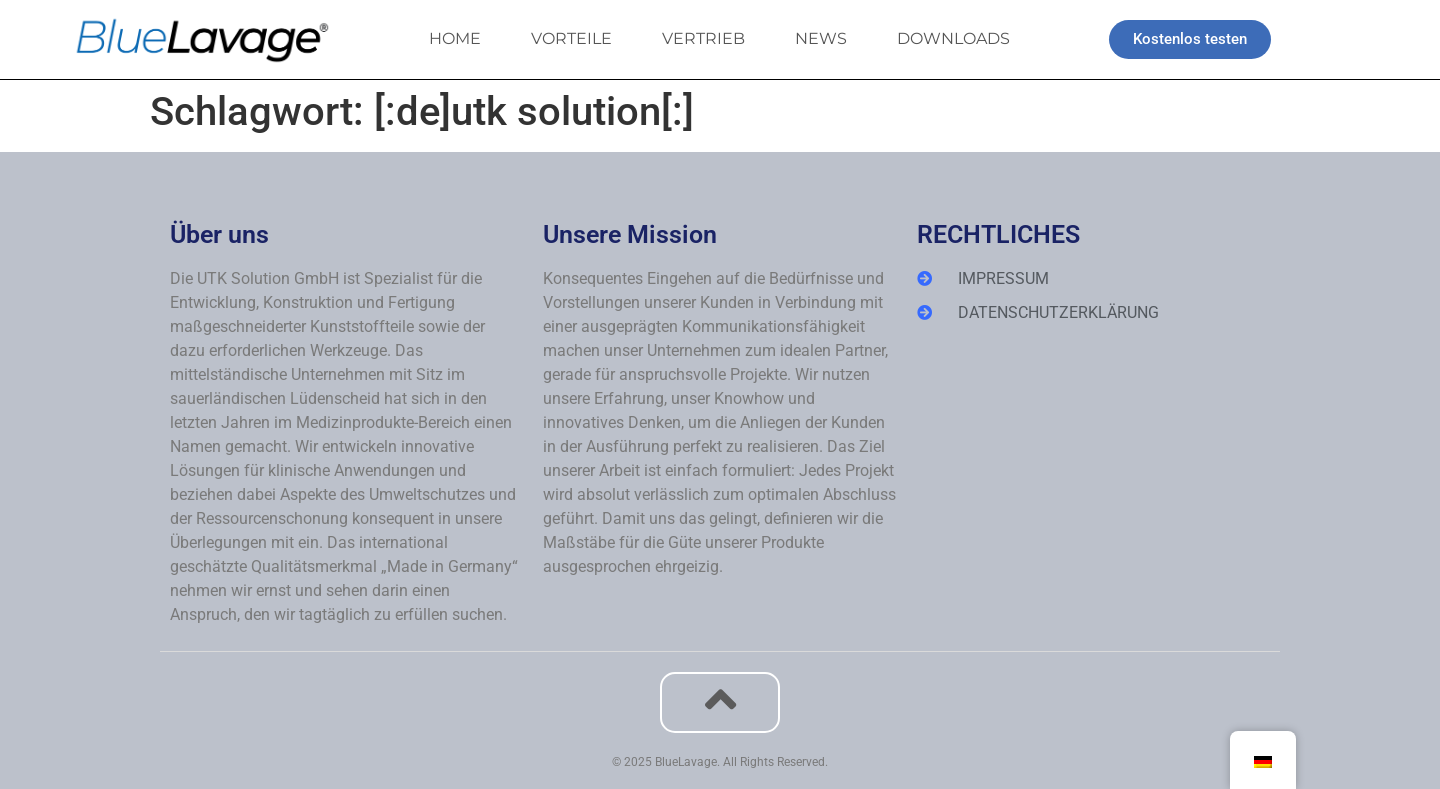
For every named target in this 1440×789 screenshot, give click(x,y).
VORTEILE (571, 38)
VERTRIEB (703, 38)
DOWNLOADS (953, 38)
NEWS (821, 38)
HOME (455, 38)
